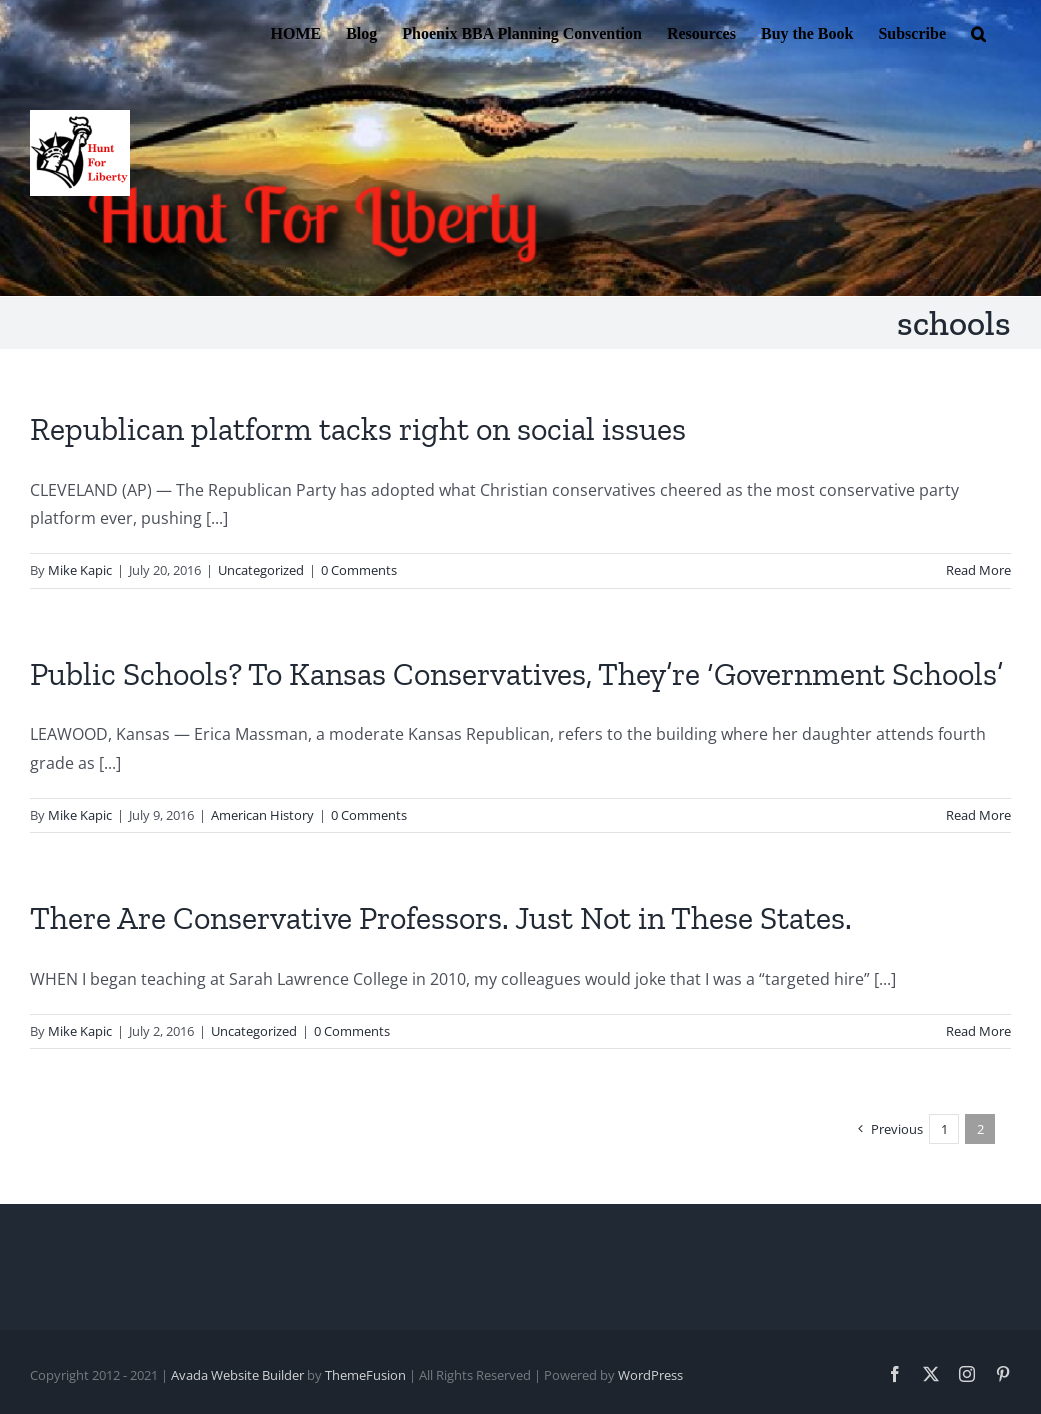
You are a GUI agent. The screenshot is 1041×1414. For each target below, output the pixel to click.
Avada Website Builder (237, 1375)
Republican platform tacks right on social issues (358, 429)
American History (262, 815)
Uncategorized (261, 570)
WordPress (650, 1375)
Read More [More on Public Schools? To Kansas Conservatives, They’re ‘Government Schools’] (978, 815)
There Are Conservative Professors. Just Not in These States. (441, 918)
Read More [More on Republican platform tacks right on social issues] (978, 570)
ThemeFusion (365, 1375)
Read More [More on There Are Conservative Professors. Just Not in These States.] (978, 1031)
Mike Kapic (80, 570)
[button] (978, 32)
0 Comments (359, 570)
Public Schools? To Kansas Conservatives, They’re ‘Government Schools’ (516, 674)
